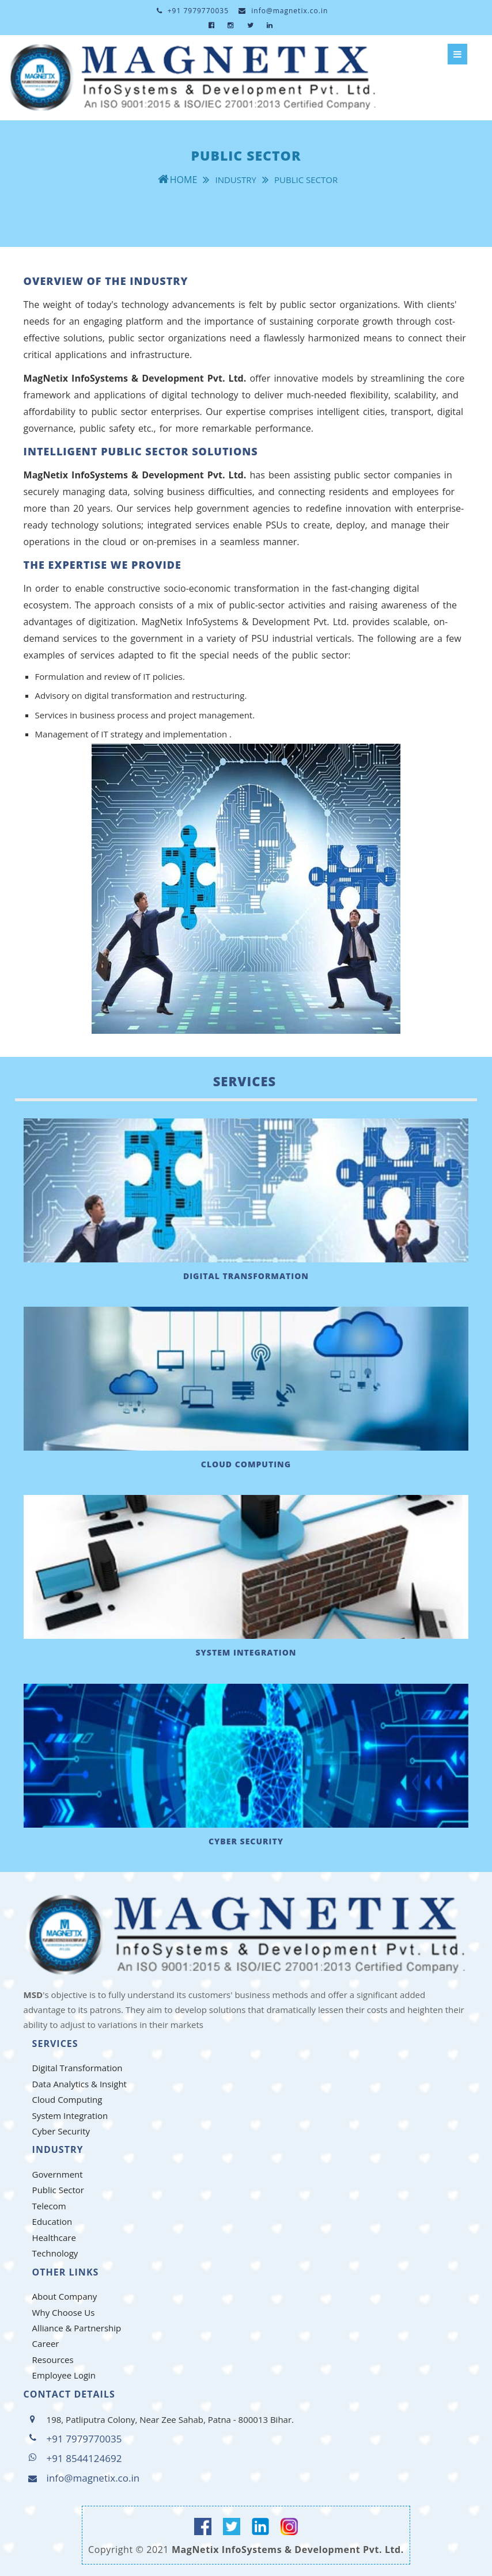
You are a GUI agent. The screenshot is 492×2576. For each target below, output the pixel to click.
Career (45, 2343)
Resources (53, 2359)
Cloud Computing (67, 2099)
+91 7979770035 (193, 11)
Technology (55, 2253)
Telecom (49, 2206)
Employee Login (64, 2375)
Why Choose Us (63, 2312)
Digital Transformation (77, 2067)
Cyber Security (61, 2131)
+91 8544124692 (84, 2458)
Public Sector (58, 2190)
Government (57, 2174)
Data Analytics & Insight (79, 2084)
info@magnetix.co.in (283, 11)
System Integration (70, 2115)
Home (184, 179)
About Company (64, 2296)
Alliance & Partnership (77, 2328)
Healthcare (54, 2237)
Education (52, 2221)
